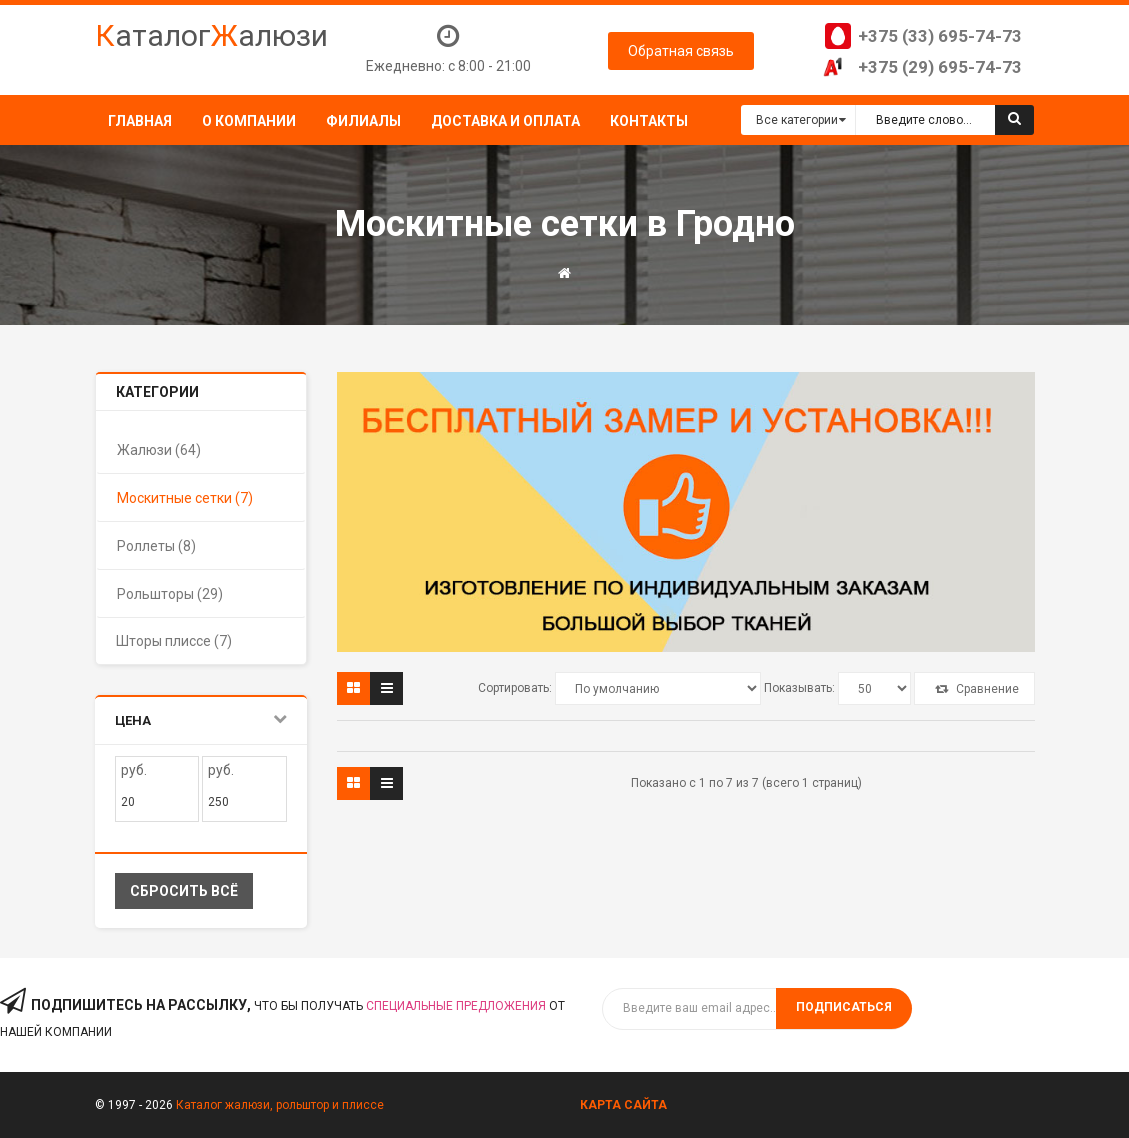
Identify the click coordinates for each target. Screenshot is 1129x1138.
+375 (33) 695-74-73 (940, 36)
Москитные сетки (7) (185, 498)
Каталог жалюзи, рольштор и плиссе (280, 1105)
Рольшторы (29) (170, 594)
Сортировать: (515, 688)
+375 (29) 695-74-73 (940, 67)
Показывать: (799, 688)
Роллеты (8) (156, 546)
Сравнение (977, 689)
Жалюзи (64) (159, 450)
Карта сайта (623, 1105)
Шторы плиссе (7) (174, 641)
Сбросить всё (184, 891)
